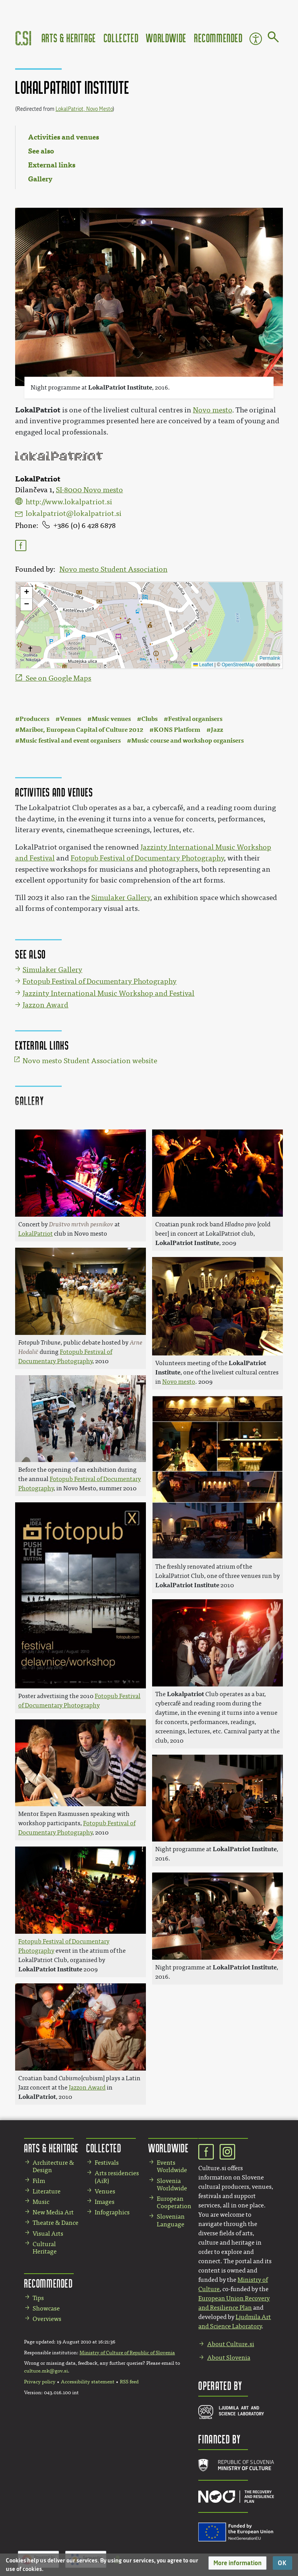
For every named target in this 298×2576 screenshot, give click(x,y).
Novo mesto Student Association (113, 569)
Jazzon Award (45, 1005)
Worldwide (166, 37)
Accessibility (255, 39)
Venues (70, 718)
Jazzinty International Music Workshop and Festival (108, 993)
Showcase (46, 2308)
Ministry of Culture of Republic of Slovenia (127, 2353)
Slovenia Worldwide (172, 2184)
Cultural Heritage (45, 2247)
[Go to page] (273, 38)
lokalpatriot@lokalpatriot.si (73, 513)
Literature (47, 2191)
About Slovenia (228, 2357)
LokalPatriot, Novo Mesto (84, 109)
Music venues (111, 718)
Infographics (112, 2212)
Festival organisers (195, 718)
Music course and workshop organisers (187, 740)
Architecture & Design (53, 2166)
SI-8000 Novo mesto (89, 490)
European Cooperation (174, 2202)
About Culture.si (230, 2344)
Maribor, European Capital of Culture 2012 (81, 729)
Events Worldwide (172, 2166)
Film (39, 2181)
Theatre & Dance (55, 2222)
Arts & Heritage (69, 37)
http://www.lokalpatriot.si (69, 502)
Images (104, 2201)
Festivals (107, 2162)
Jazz (217, 729)
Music (41, 2201)
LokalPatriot (38, 409)
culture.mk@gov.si (46, 2371)
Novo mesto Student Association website (90, 1061)
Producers (34, 718)
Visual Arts (48, 2233)
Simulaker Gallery (120, 897)
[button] (237, 2563)
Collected (121, 37)
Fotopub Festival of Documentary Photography (147, 858)
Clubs (149, 718)
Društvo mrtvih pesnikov (81, 1224)
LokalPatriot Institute (120, 387)
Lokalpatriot (185, 1694)
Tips (38, 2298)
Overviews (47, 2319)
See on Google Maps (58, 678)
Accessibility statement (87, 2382)
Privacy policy (39, 2382)
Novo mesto (212, 410)
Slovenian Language (171, 2220)
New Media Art (53, 2212)
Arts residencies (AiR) (117, 2176)
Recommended (218, 37)
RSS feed (129, 2382)
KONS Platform (177, 729)
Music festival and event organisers (70, 740)
